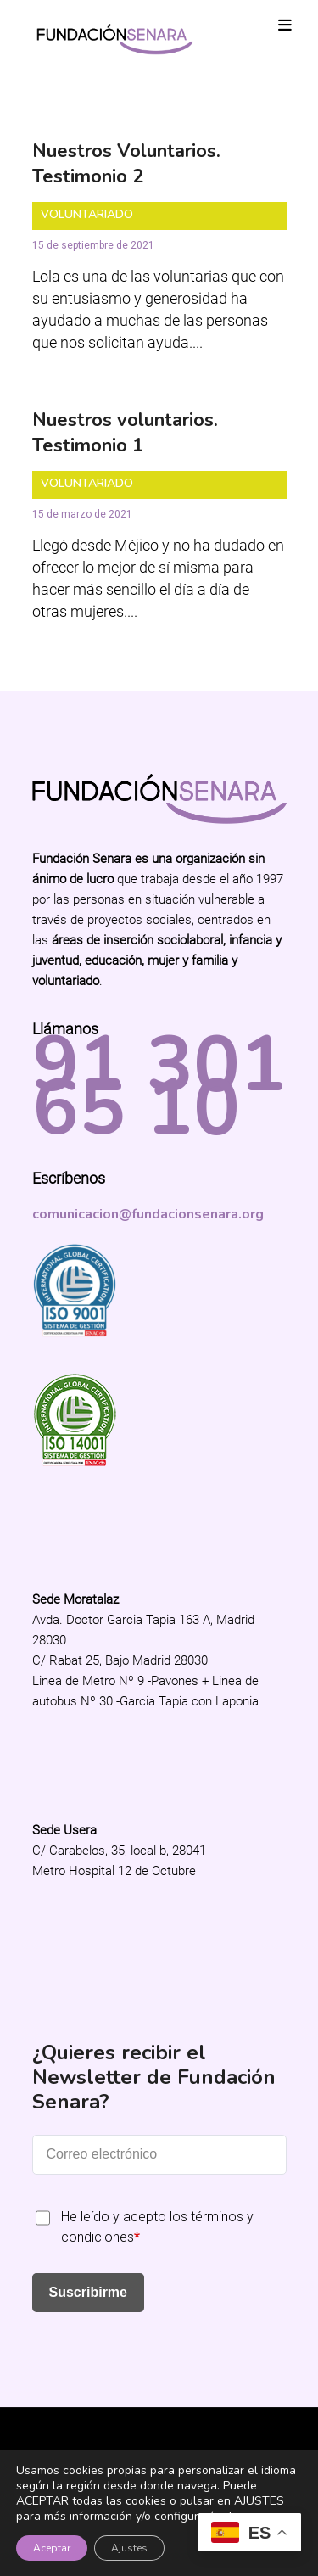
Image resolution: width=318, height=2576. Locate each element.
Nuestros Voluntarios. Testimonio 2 (126, 163)
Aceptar (51, 2548)
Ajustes (129, 2548)
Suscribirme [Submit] (88, 2292)
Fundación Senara (159, 2435)
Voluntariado (87, 214)
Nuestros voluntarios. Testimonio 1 (125, 432)
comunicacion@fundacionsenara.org (148, 1214)
